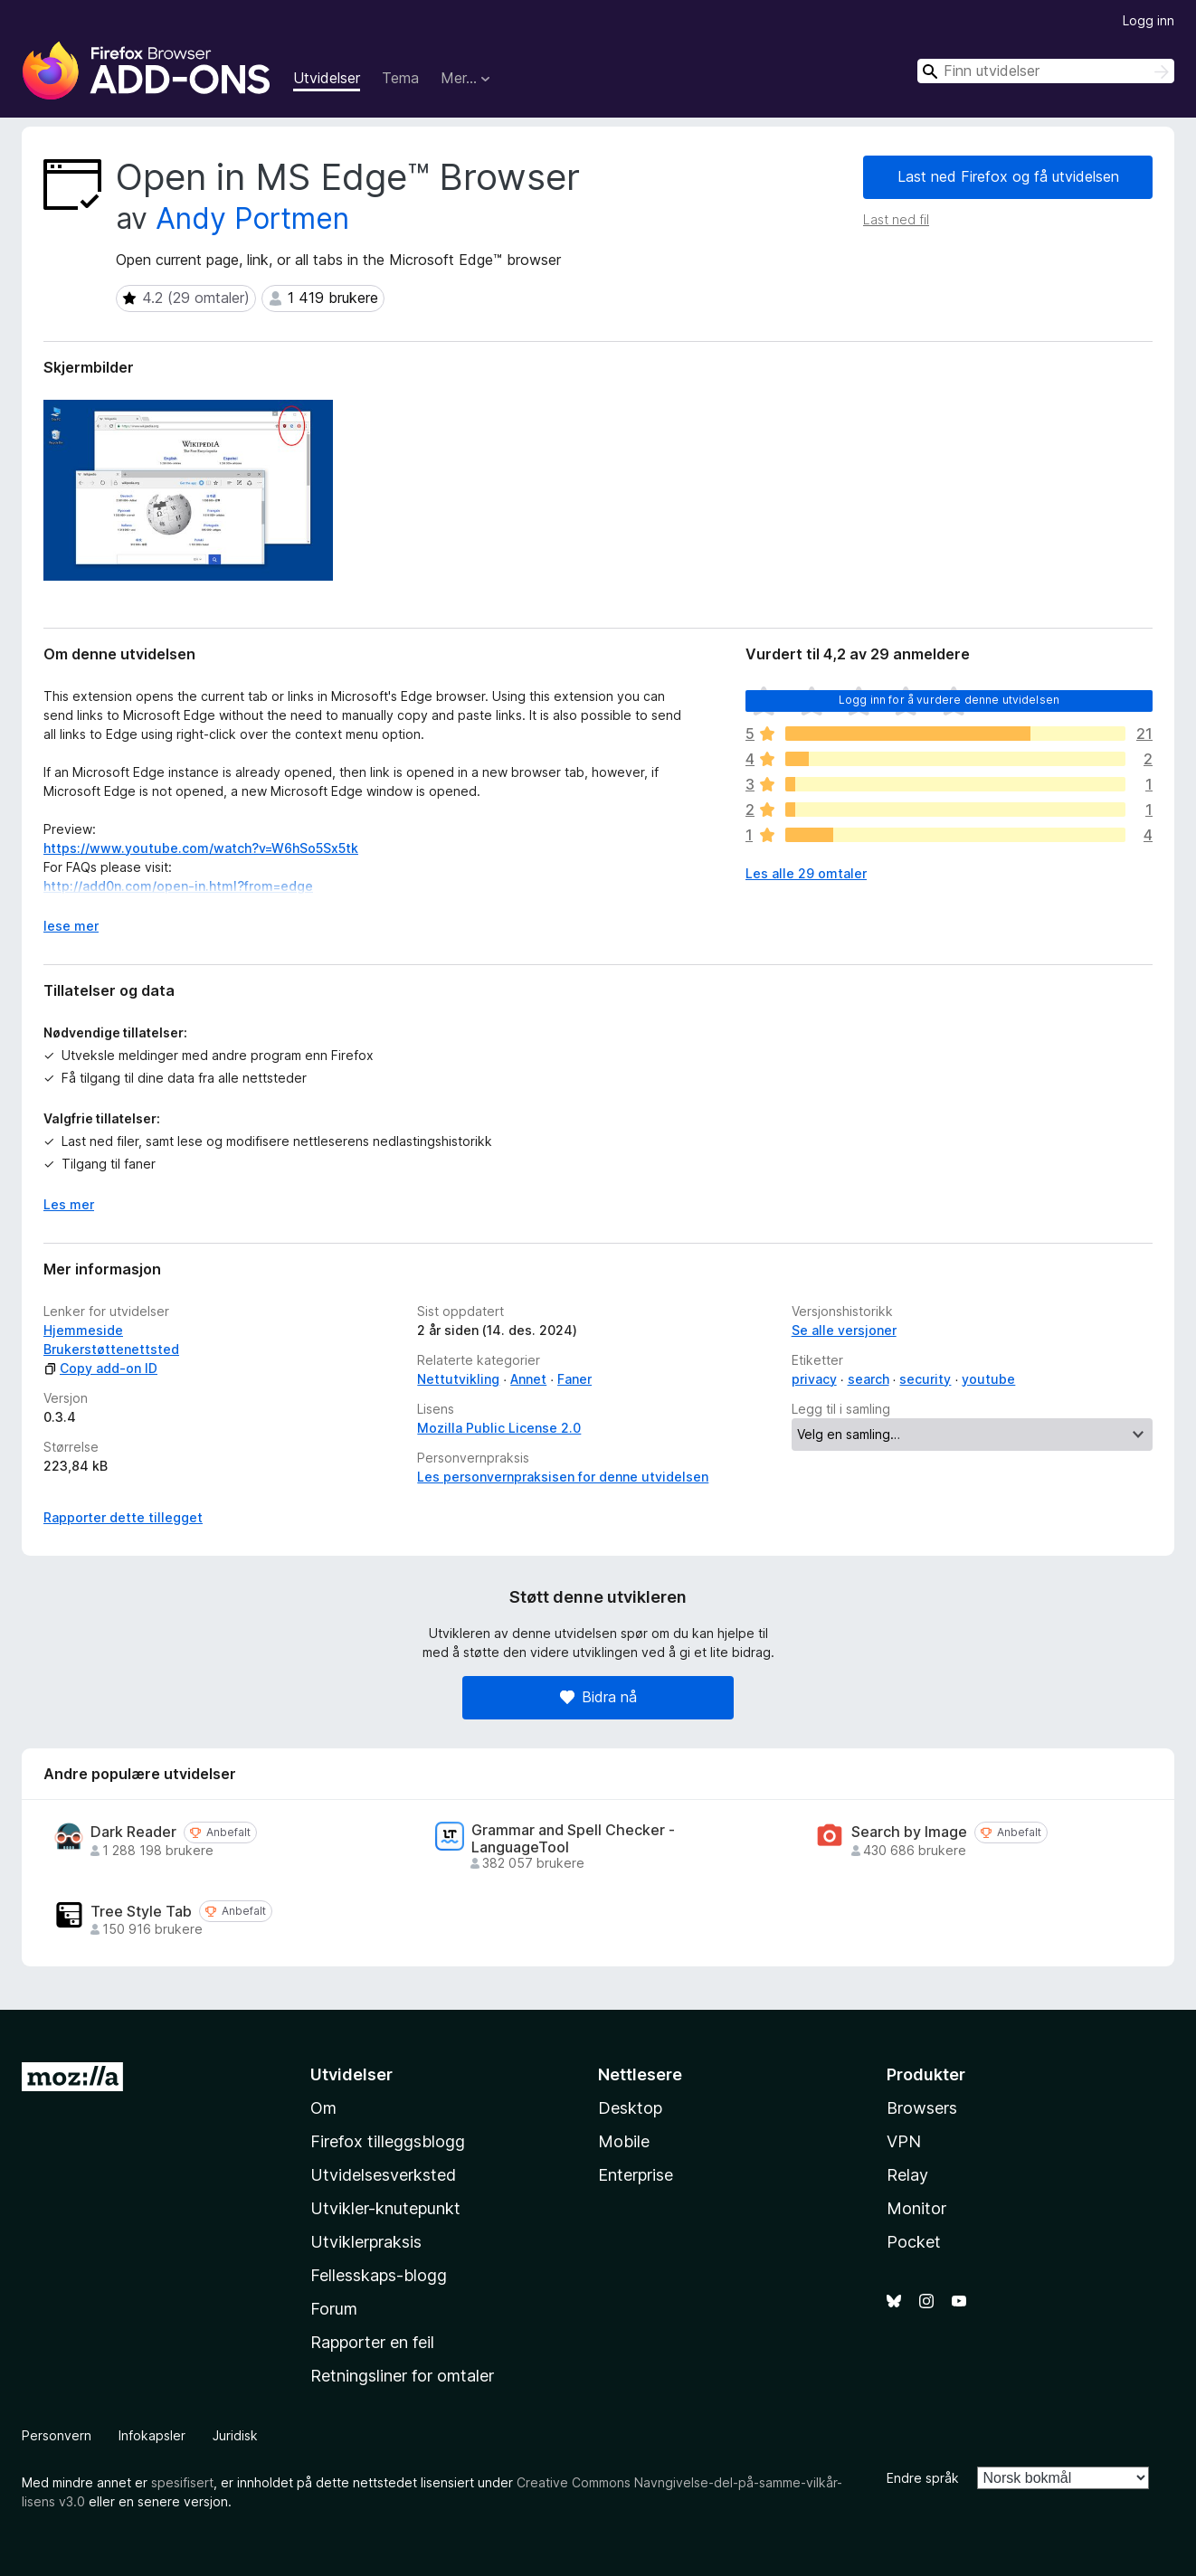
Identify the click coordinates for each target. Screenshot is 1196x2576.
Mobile (624, 2141)
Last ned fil (896, 219)
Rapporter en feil (372, 2342)
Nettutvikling (458, 1379)
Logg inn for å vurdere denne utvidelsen (949, 699)
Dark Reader (133, 1832)
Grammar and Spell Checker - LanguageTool (573, 1839)
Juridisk (235, 2435)
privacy (814, 1379)
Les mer (68, 1204)
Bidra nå (598, 1697)
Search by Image (909, 1832)
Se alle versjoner (844, 1330)
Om (323, 2107)
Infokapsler (152, 2435)
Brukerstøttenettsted (111, 1349)
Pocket (914, 2241)
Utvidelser (326, 78)
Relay (907, 2174)
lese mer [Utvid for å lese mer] (71, 925)
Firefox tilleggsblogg (387, 2141)
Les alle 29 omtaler (806, 873)
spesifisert (182, 2482)
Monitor (916, 2208)
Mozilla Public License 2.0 (499, 1427)
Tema (400, 78)
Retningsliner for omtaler (402, 2375)
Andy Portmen (252, 218)
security (925, 1379)
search (868, 1379)
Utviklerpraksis (366, 2241)
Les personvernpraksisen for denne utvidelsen (562, 1476)
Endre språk (923, 2478)
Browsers (922, 2107)
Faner (574, 1379)
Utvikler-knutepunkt (385, 2208)
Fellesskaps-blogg (378, 2275)
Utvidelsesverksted (383, 2174)
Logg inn (1148, 20)
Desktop (630, 2107)
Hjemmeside (83, 1330)
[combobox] (1045, 71)
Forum (333, 2308)
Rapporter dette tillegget (123, 1517)
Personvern (56, 2435)
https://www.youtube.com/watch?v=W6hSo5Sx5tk (200, 848)
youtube (988, 1379)
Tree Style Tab (141, 1911)
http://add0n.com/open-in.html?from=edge (178, 886)
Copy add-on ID (100, 1368)
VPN (904, 2141)
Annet (528, 1379)
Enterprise (635, 2174)
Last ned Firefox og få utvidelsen (1008, 176)
